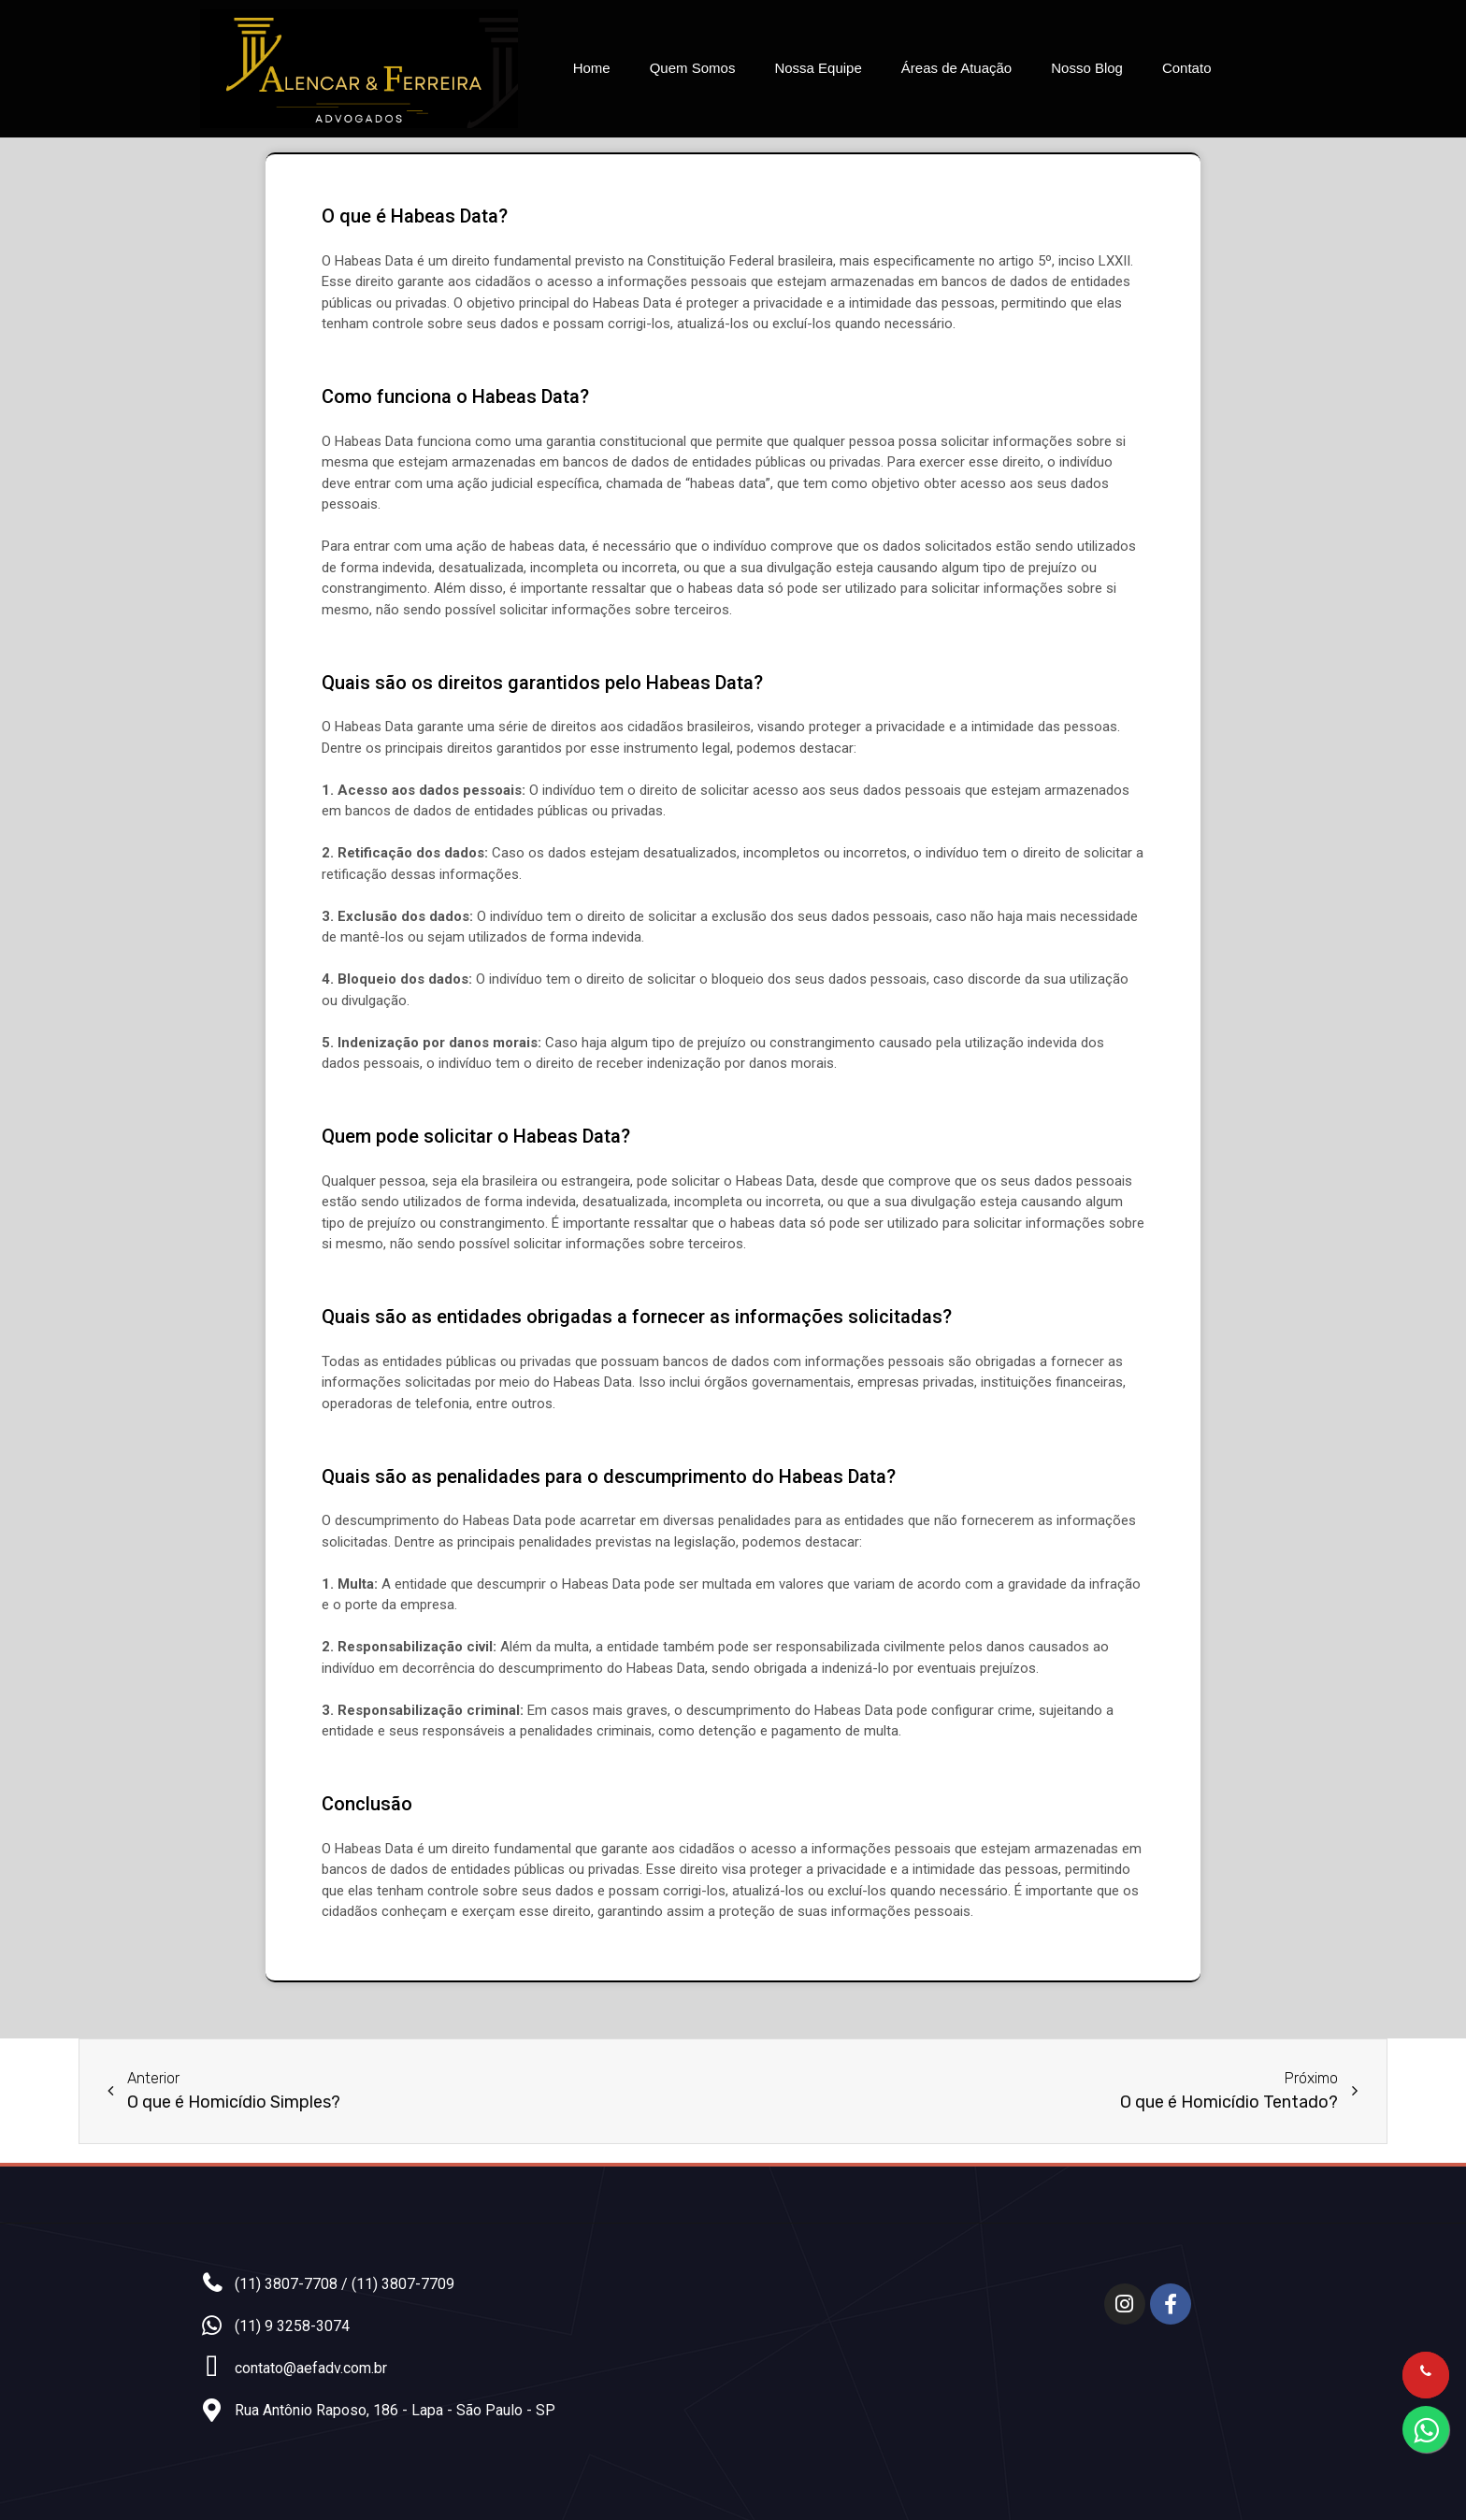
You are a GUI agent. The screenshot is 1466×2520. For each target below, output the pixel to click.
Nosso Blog (1087, 68)
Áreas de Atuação (956, 68)
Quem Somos (693, 68)
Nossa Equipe (817, 68)
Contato (1187, 68)
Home (592, 68)
